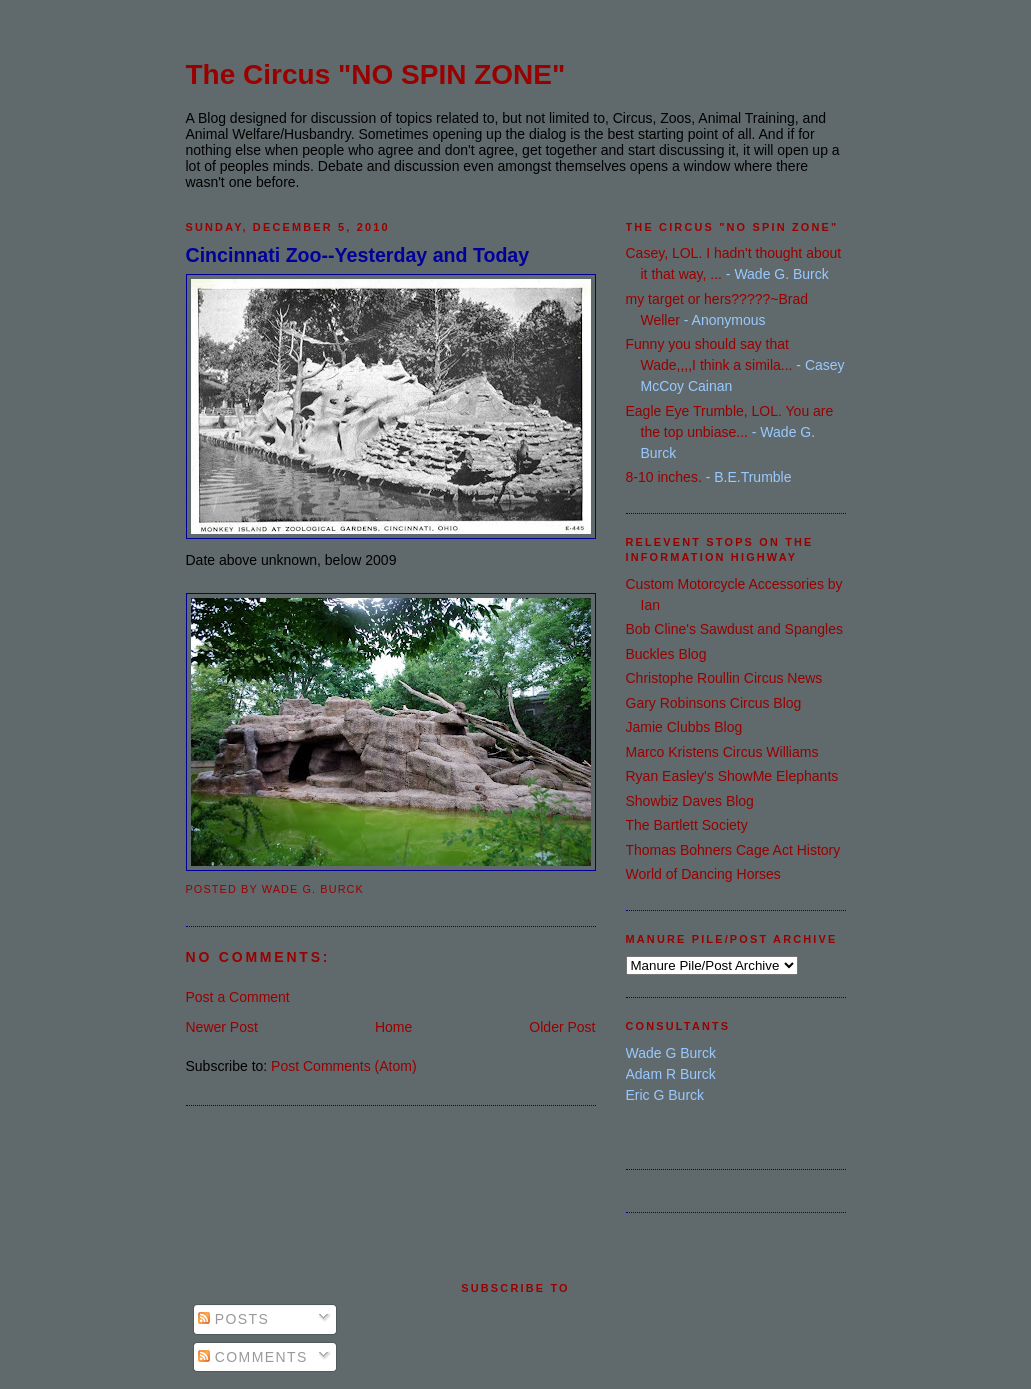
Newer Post (222, 1027)
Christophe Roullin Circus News (724, 678)
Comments (253, 1357)
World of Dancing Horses (703, 874)
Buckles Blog (666, 654)
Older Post (562, 1027)
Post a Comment (238, 997)
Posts (234, 1319)
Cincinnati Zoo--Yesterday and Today (358, 255)
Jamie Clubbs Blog (684, 727)
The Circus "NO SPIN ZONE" (376, 74)
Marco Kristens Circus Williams (722, 752)
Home (393, 1027)
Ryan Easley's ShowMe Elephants (732, 776)
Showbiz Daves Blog (690, 801)
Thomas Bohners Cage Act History (733, 850)
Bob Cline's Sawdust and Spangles (734, 629)
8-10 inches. (664, 477)
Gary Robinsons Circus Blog (714, 703)
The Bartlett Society (687, 825)
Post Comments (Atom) (343, 1066)
